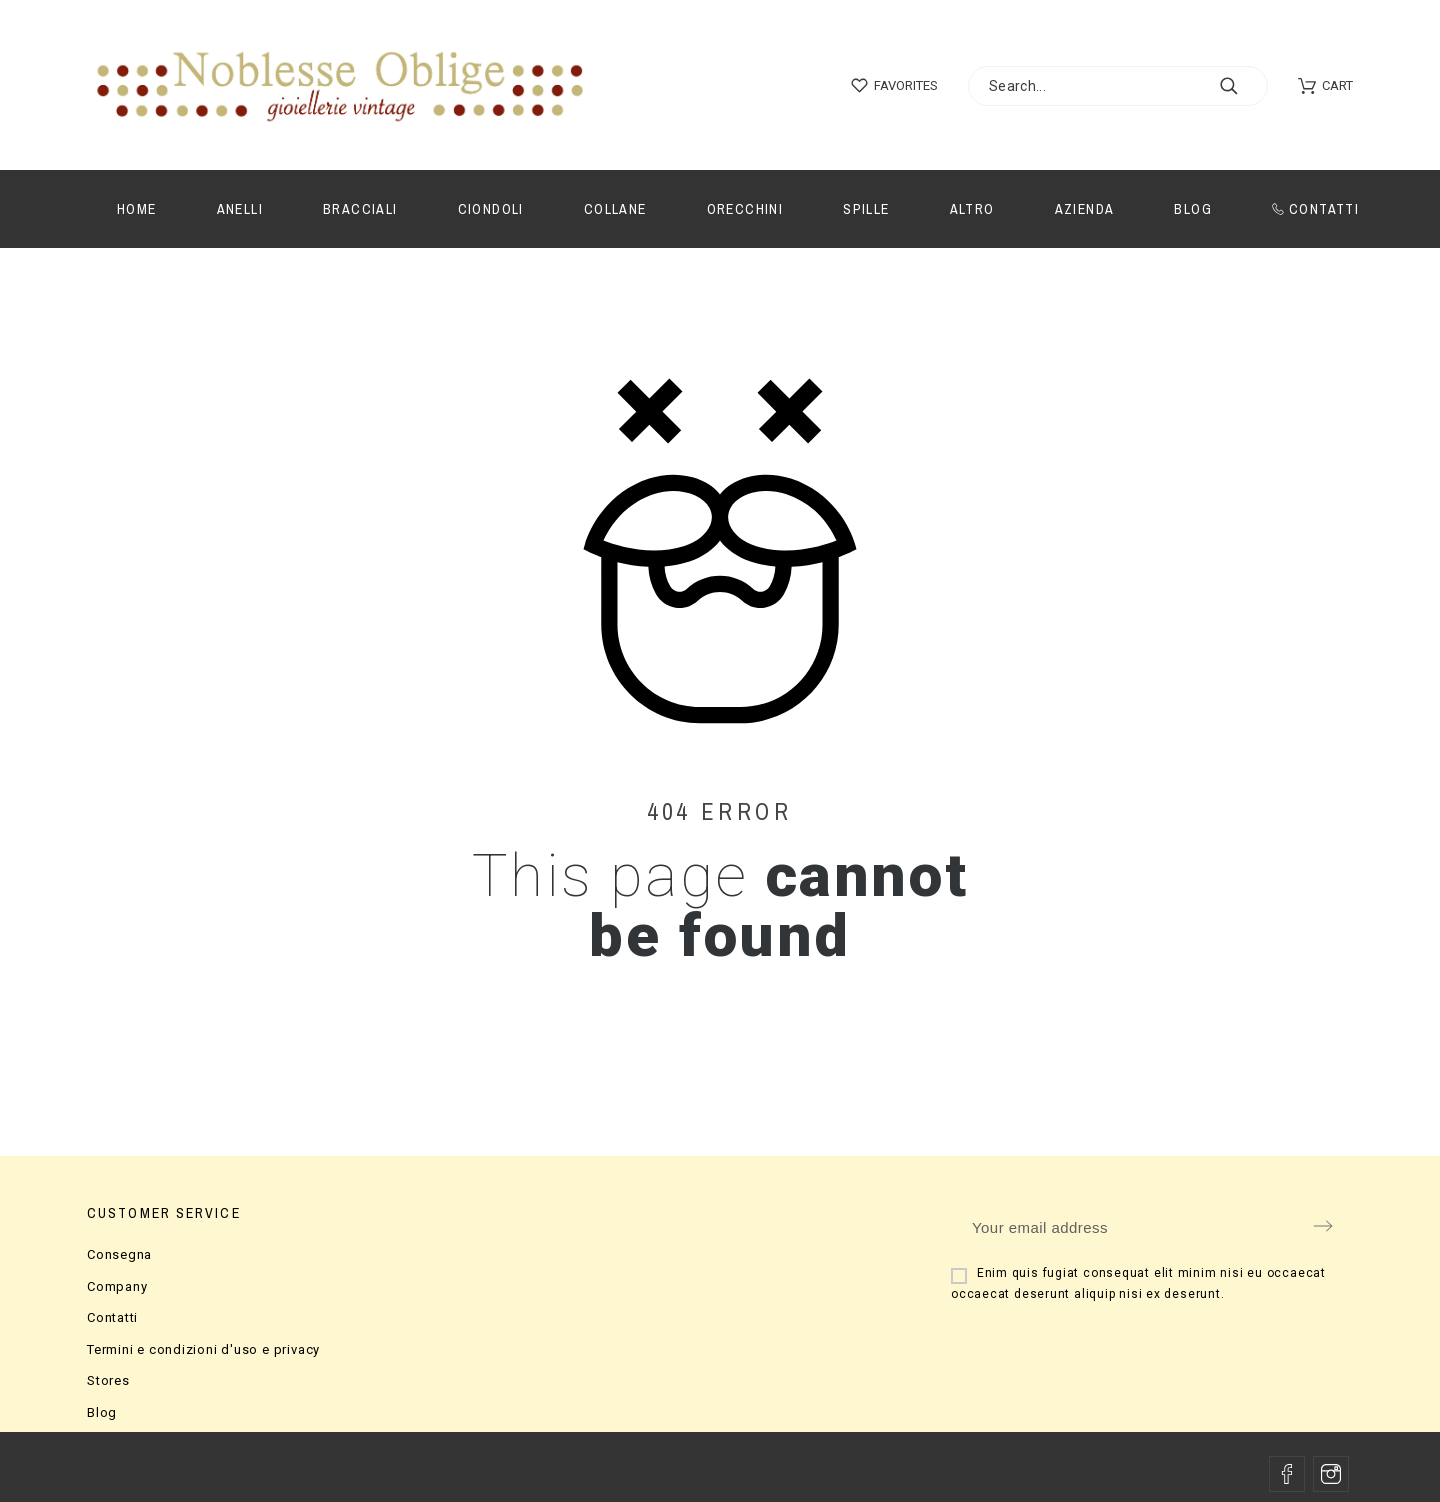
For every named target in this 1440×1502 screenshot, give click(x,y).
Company (117, 1286)
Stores (108, 1380)
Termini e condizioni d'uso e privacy (203, 1349)
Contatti (112, 1317)
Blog (102, 1412)
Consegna (119, 1254)
